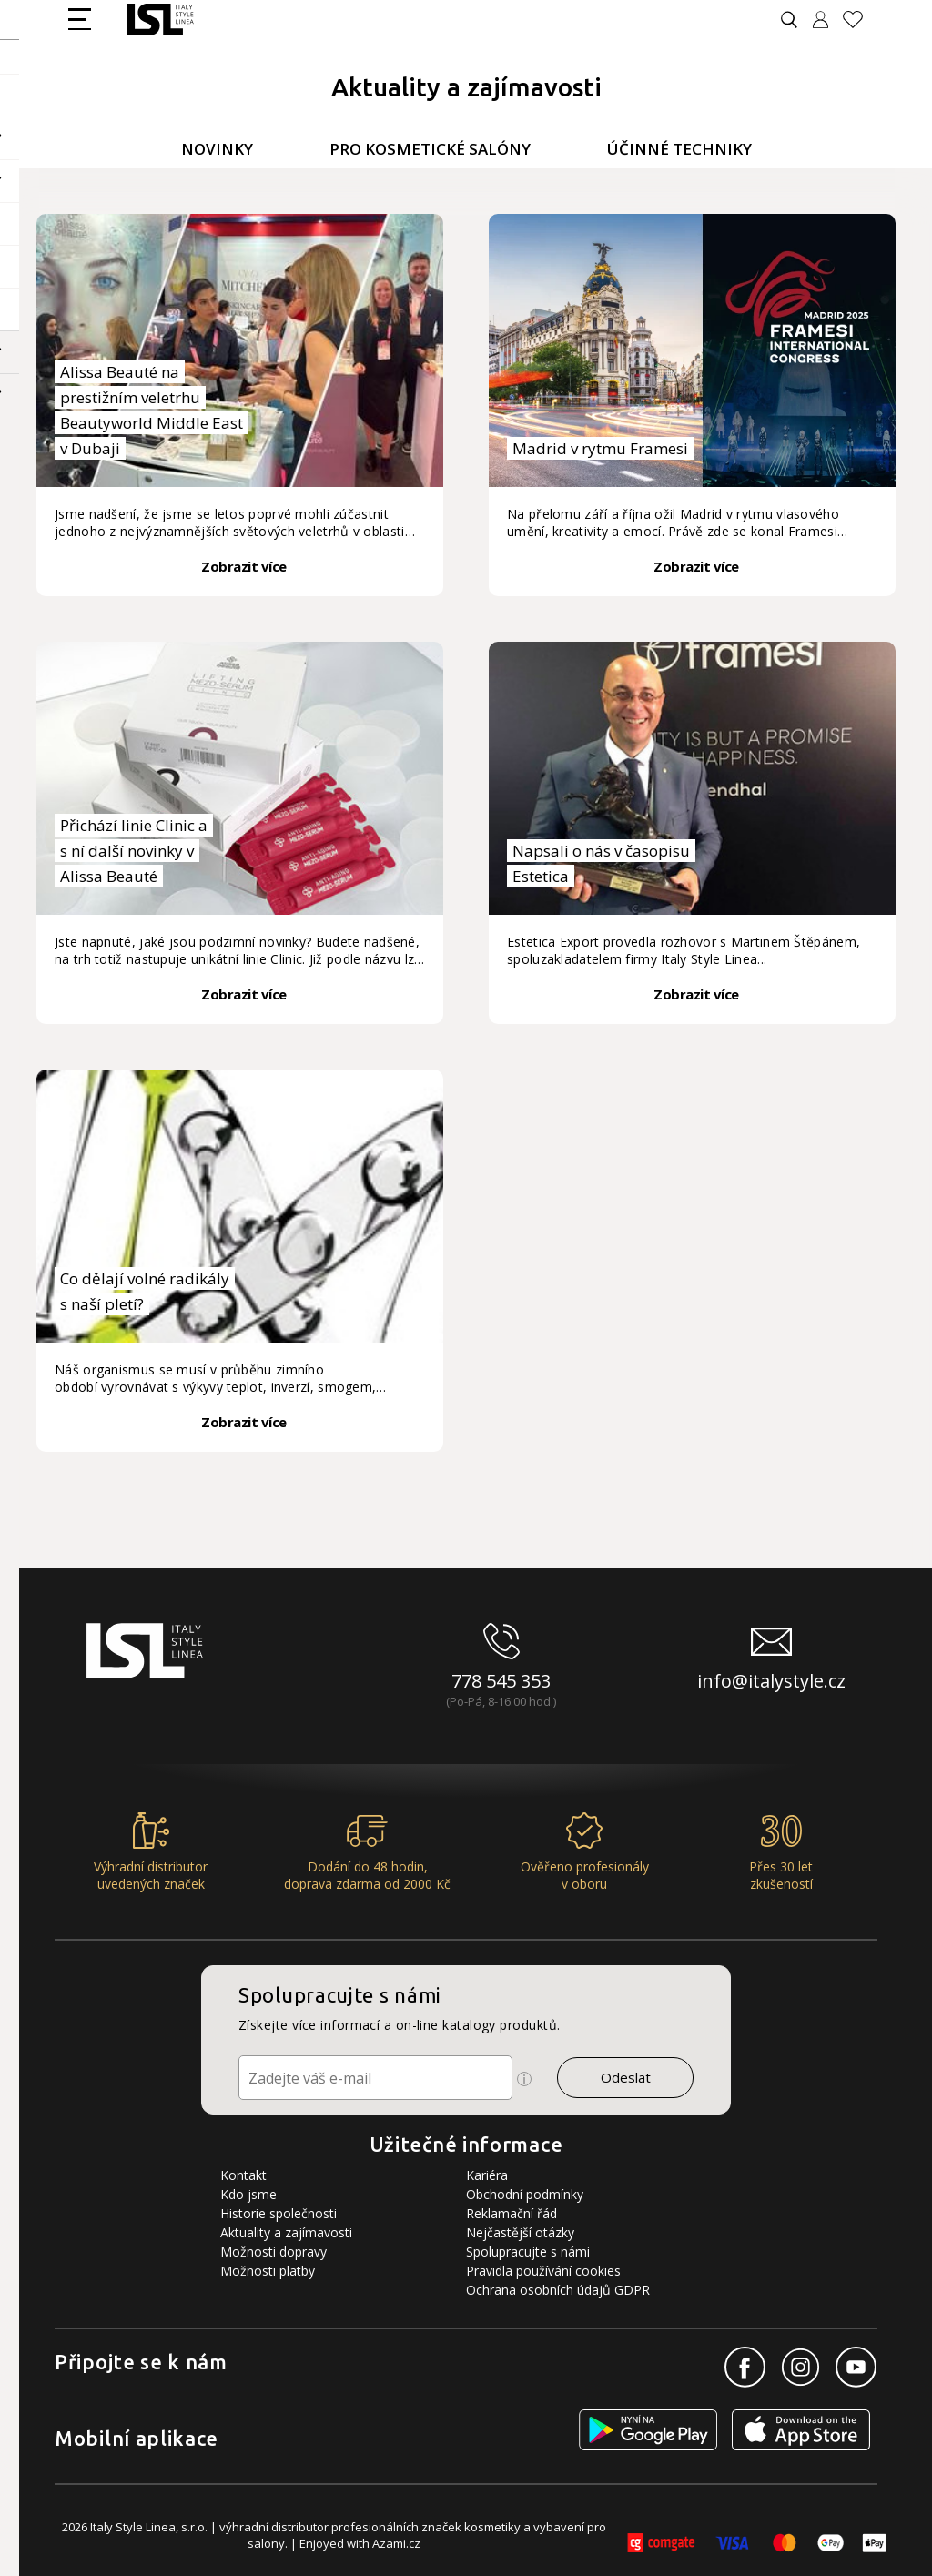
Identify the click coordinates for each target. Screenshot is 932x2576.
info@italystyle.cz (771, 1680)
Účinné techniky (679, 148)
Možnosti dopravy (273, 2251)
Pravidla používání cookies (543, 2270)
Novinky (217, 148)
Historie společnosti (278, 2213)
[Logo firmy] (159, 19)
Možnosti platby (267, 2270)
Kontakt (243, 2175)
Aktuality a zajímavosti (286, 2232)
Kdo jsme (248, 2194)
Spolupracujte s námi (528, 2251)
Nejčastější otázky (520, 2232)
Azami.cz (396, 2543)
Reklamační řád (511, 2213)
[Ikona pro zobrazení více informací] (524, 2079)
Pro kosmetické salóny (430, 148)
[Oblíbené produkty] (860, 19)
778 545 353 (501, 1680)
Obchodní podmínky (524, 2194)
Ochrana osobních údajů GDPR (558, 2289)
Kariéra (487, 2175)
